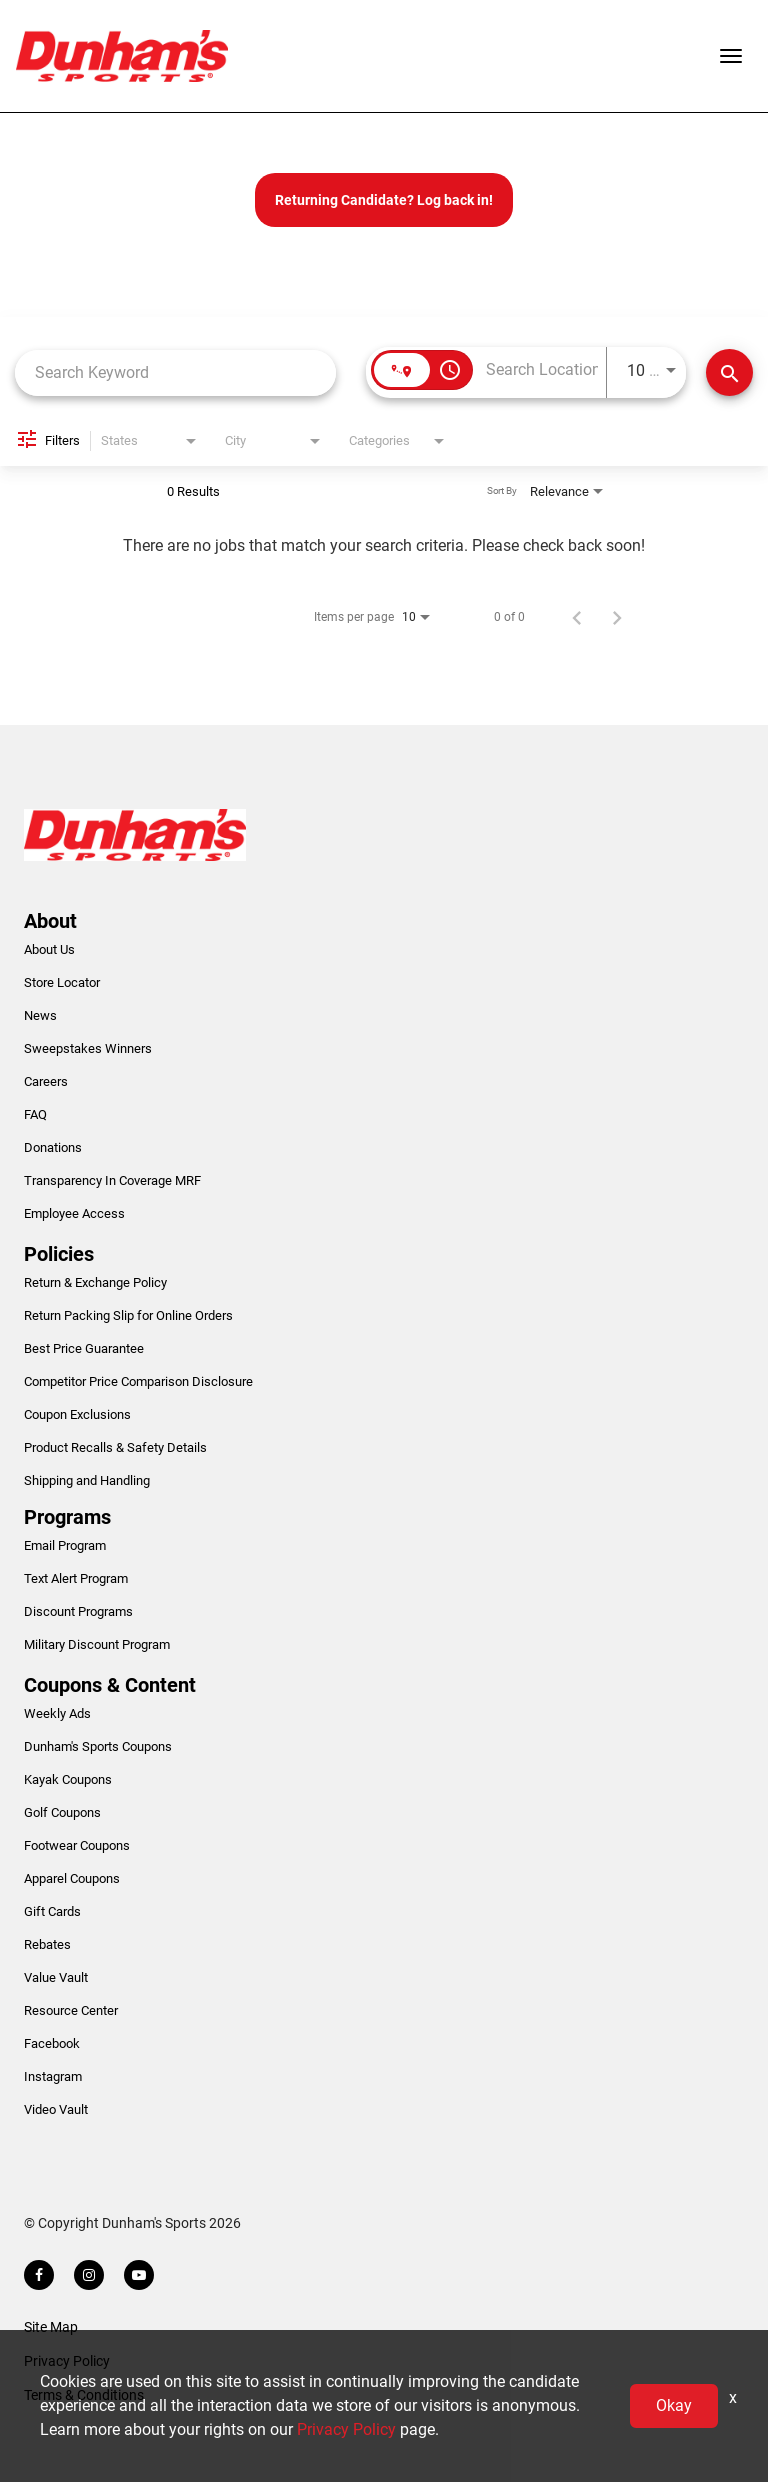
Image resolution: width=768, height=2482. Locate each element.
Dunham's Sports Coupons (98, 1746)
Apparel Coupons (72, 1878)
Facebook (52, 2043)
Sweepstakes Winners (88, 1048)
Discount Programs (78, 1611)
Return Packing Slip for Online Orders (128, 1315)
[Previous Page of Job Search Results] (577, 617)
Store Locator (62, 982)
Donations (53, 1147)
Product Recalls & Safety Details (115, 1447)
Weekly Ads (57, 1713)
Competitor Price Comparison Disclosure (138, 1381)
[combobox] (175, 372)
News (40, 1015)
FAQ (35, 1114)
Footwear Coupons (77, 1845)
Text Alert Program (76, 1578)
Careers (46, 1081)
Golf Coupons (62, 1812)
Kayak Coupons (68, 1779)
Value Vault (56, 1977)
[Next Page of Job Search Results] (617, 617)
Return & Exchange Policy (95, 1282)
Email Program (65, 1545)
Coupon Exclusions (77, 1414)
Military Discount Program (97, 1644)
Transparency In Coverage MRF (112, 1180)
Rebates (47, 1944)
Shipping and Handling (87, 1480)
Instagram (53, 2076)
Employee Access (74, 1213)
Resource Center (71, 2010)
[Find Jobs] (729, 372)
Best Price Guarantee (84, 1348)
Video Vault (56, 2109)
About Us (49, 949)
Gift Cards (52, 1911)
